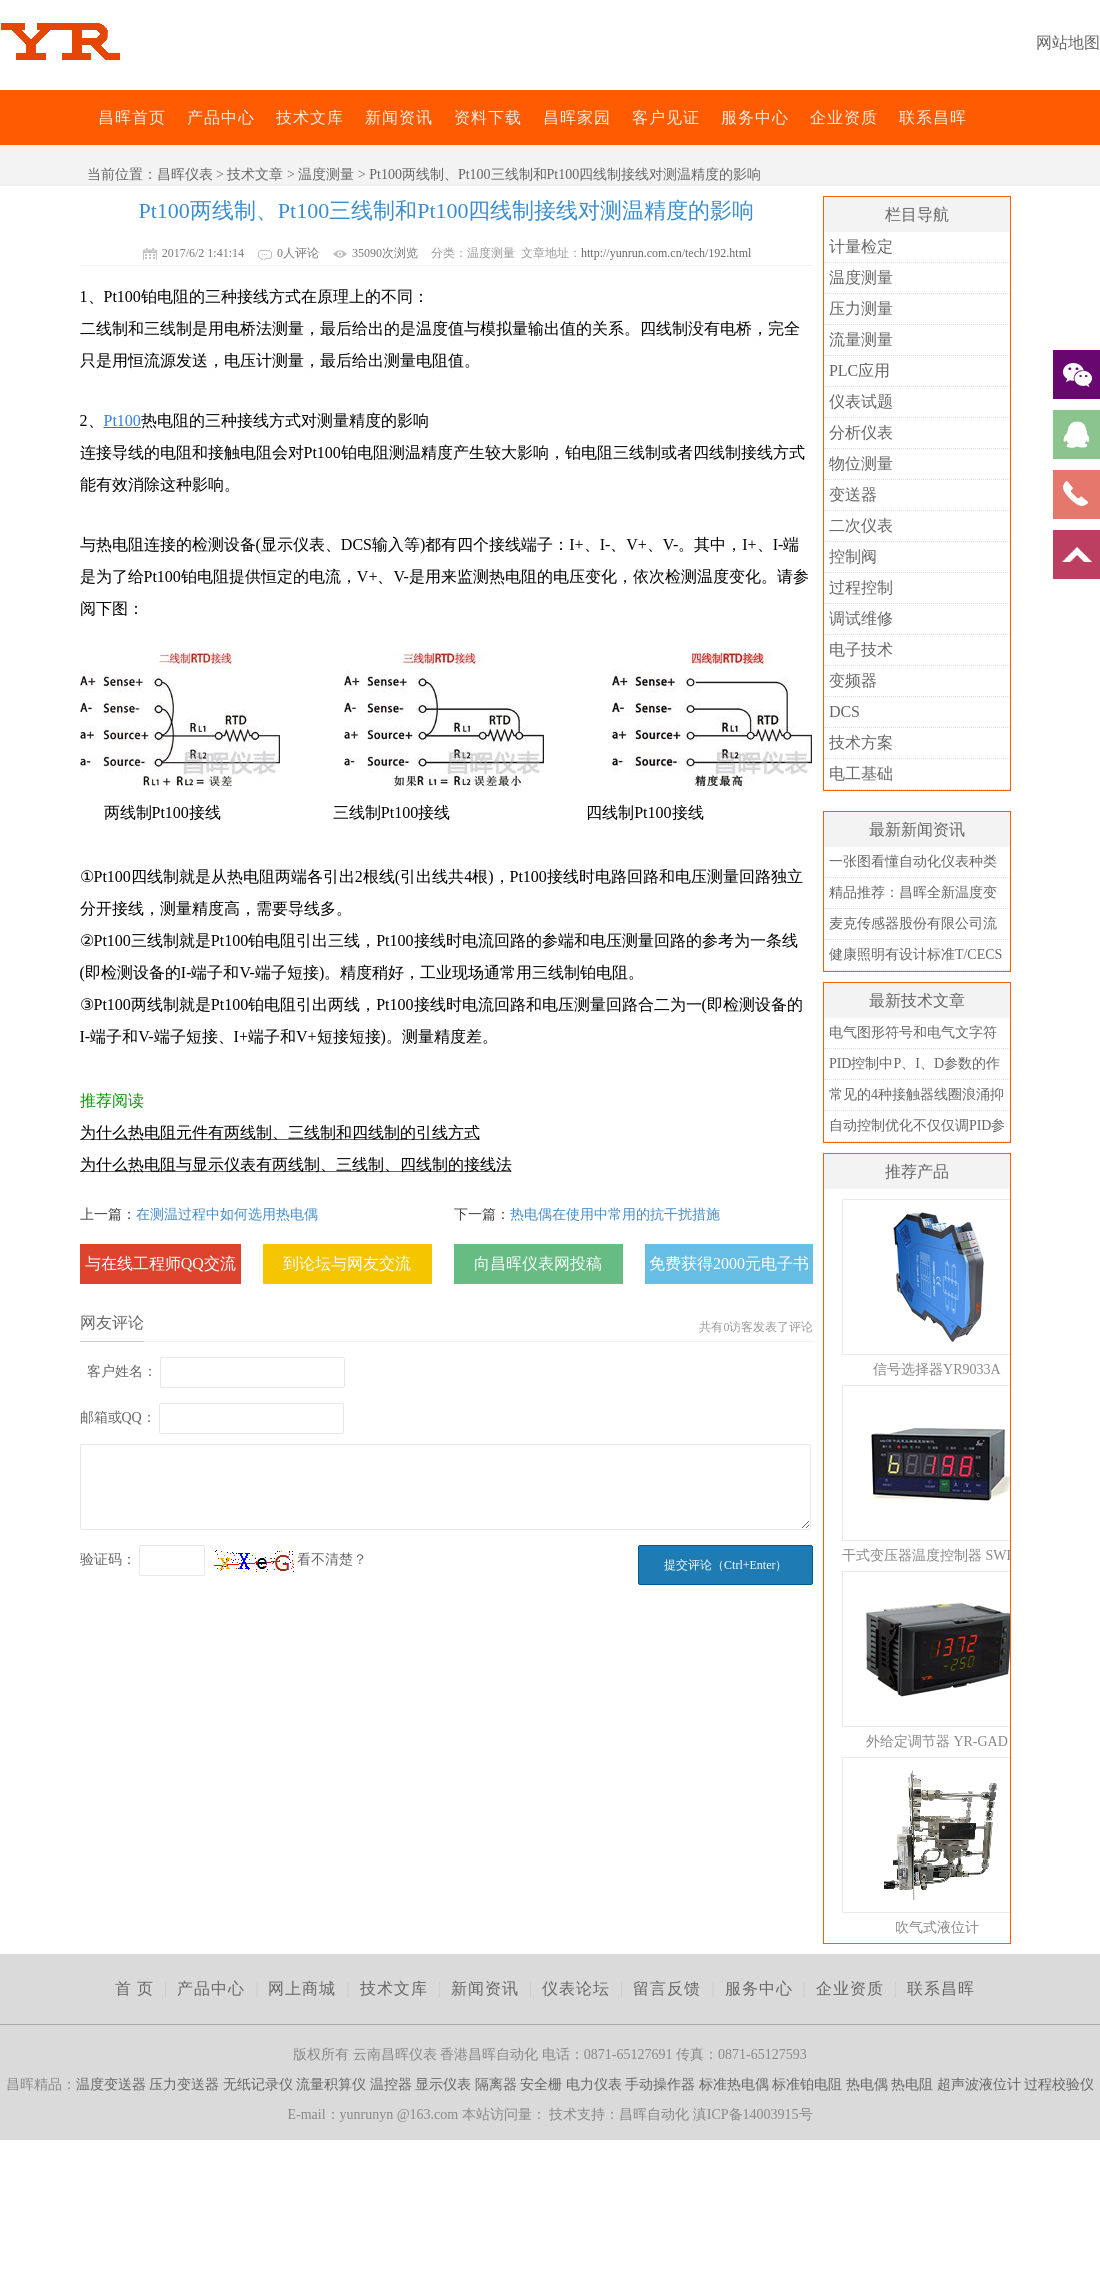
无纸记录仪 (258, 2084)
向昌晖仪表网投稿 (538, 1263)
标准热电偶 (734, 2084)
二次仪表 (861, 525)
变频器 (853, 680)
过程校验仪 (1059, 2084)
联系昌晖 (933, 117)
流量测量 (861, 339)
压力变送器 (184, 2084)
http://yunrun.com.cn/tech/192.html (666, 253)
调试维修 (861, 618)
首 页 (134, 1988)
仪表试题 (861, 401)
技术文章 (255, 174)
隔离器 (496, 2084)
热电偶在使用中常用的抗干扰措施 (615, 1214)
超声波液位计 (979, 2084)
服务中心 (755, 117)
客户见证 (666, 117)
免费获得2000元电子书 (729, 1263)
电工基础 (861, 773)
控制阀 (853, 556)
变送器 (853, 494)
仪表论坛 (576, 1988)
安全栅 (541, 2084)
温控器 (391, 2084)
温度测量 (326, 174)
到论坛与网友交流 (347, 1263)
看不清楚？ (291, 1559)
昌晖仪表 (185, 174)
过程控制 (861, 587)
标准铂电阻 (807, 2084)
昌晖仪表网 (85, 117)
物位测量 (861, 463)
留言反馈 (667, 1988)
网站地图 (1068, 42)
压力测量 (861, 308)
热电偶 (867, 2084)
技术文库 (310, 117)
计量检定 (861, 246)
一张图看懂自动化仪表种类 (913, 861)
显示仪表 (443, 2084)
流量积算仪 (331, 2084)
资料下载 (488, 117)
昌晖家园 (577, 117)
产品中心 (221, 117)
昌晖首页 (132, 117)
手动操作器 (660, 2084)
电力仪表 (594, 2084)
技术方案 (861, 742)
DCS (844, 711)
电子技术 (861, 649)
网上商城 (302, 1988)
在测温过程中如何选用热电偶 (227, 1214)
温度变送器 (111, 2084)
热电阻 (912, 2084)
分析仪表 (861, 432)
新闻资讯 (399, 117)
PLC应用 (859, 370)
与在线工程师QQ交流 (160, 1263)
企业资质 (844, 117)
